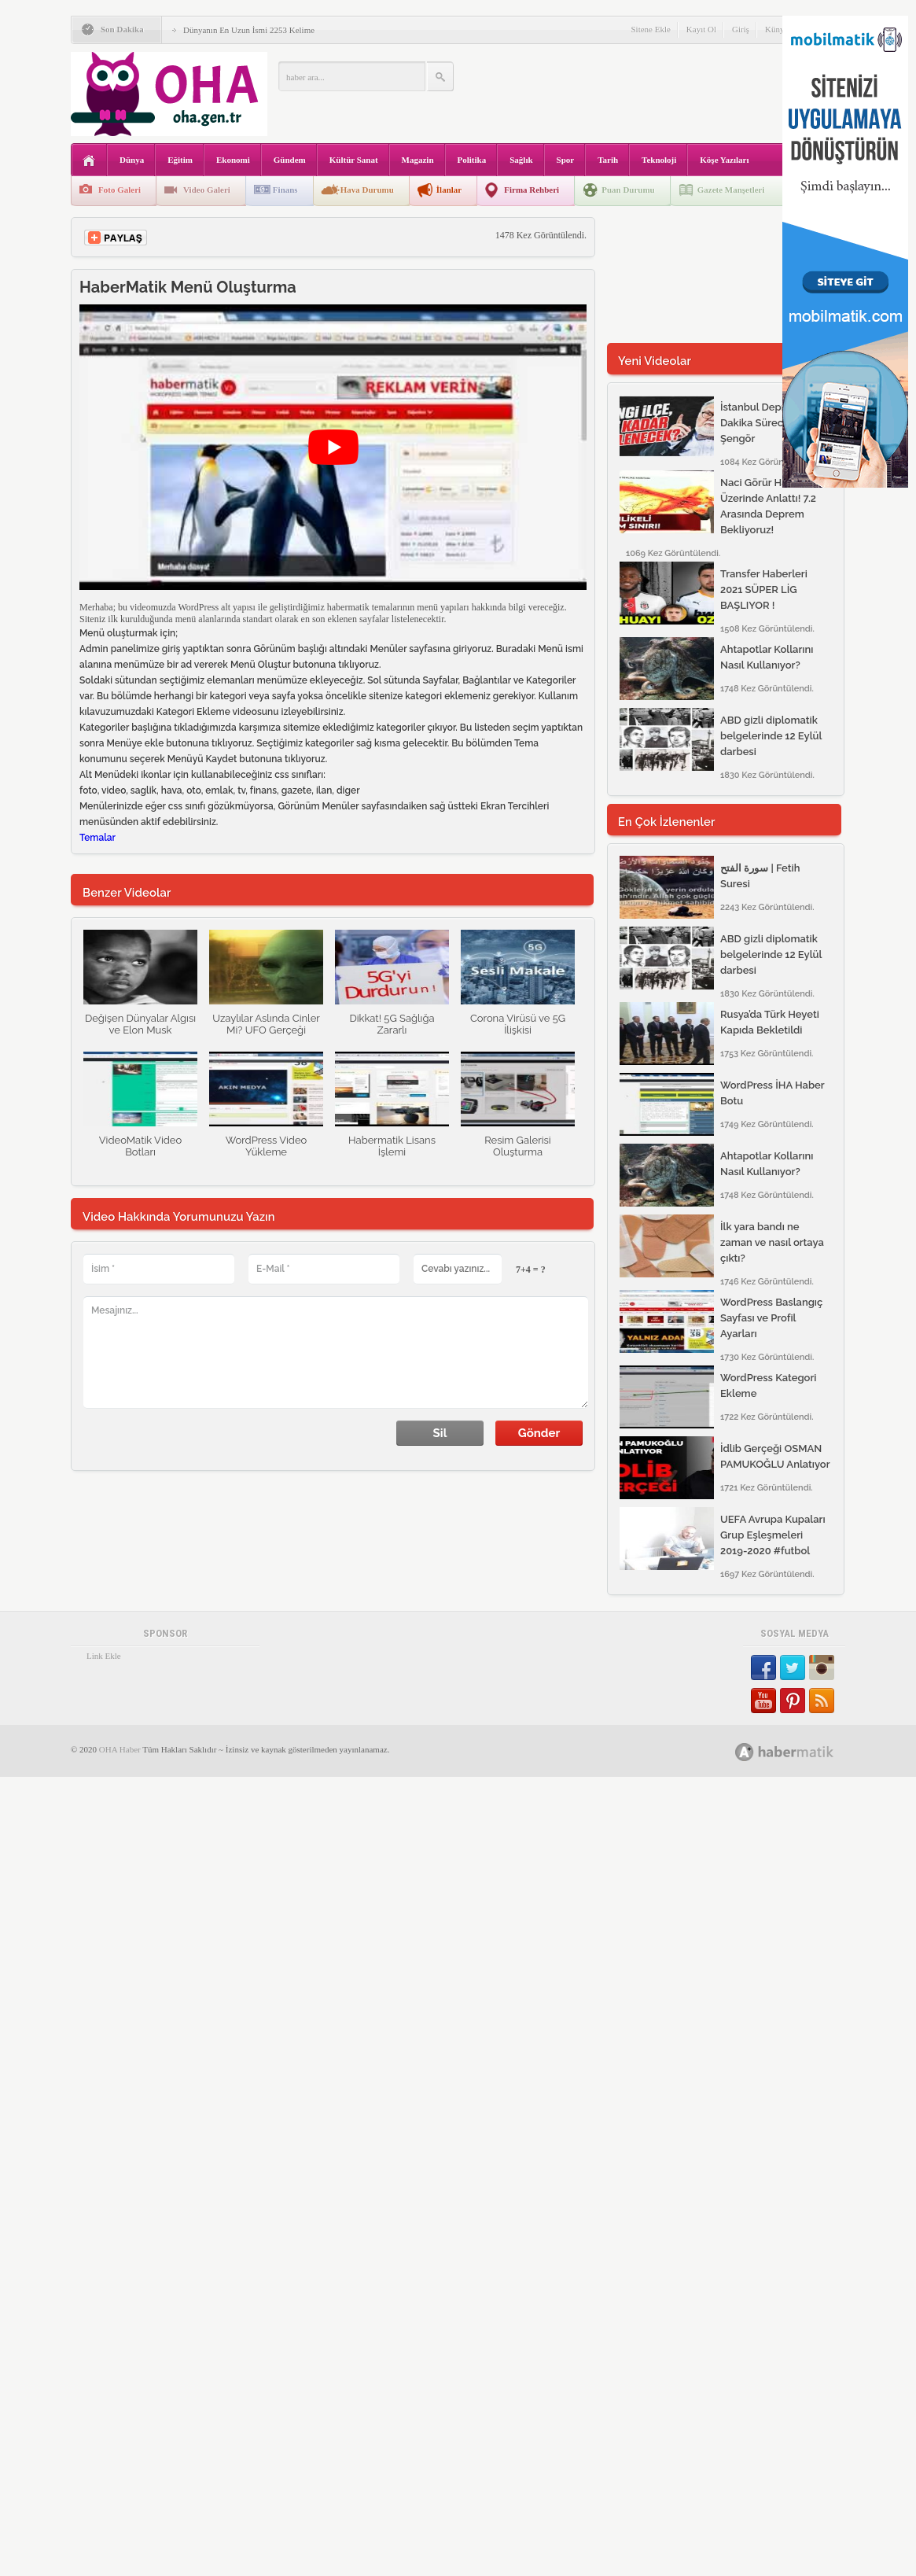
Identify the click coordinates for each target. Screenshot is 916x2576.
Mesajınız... (335, 1352)
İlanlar (449, 189)
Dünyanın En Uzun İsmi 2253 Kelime (249, 30)
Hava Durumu (367, 189)
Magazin (418, 159)
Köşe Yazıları (724, 159)
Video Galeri (206, 189)
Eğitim (180, 159)
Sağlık (521, 159)
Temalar (97, 837)
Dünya (132, 159)
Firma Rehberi (531, 189)
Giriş (740, 29)
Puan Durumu (628, 189)
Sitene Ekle (650, 29)
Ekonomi (233, 159)
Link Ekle (103, 1766)
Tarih (608, 159)
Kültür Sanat (353, 159)
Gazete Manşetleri (731, 189)
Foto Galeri (119, 189)
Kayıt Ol (701, 29)
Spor (566, 159)
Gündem (290, 159)
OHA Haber (120, 1859)
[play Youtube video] (333, 447)
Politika (472, 159)
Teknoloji (659, 159)
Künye (776, 29)
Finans (285, 189)
